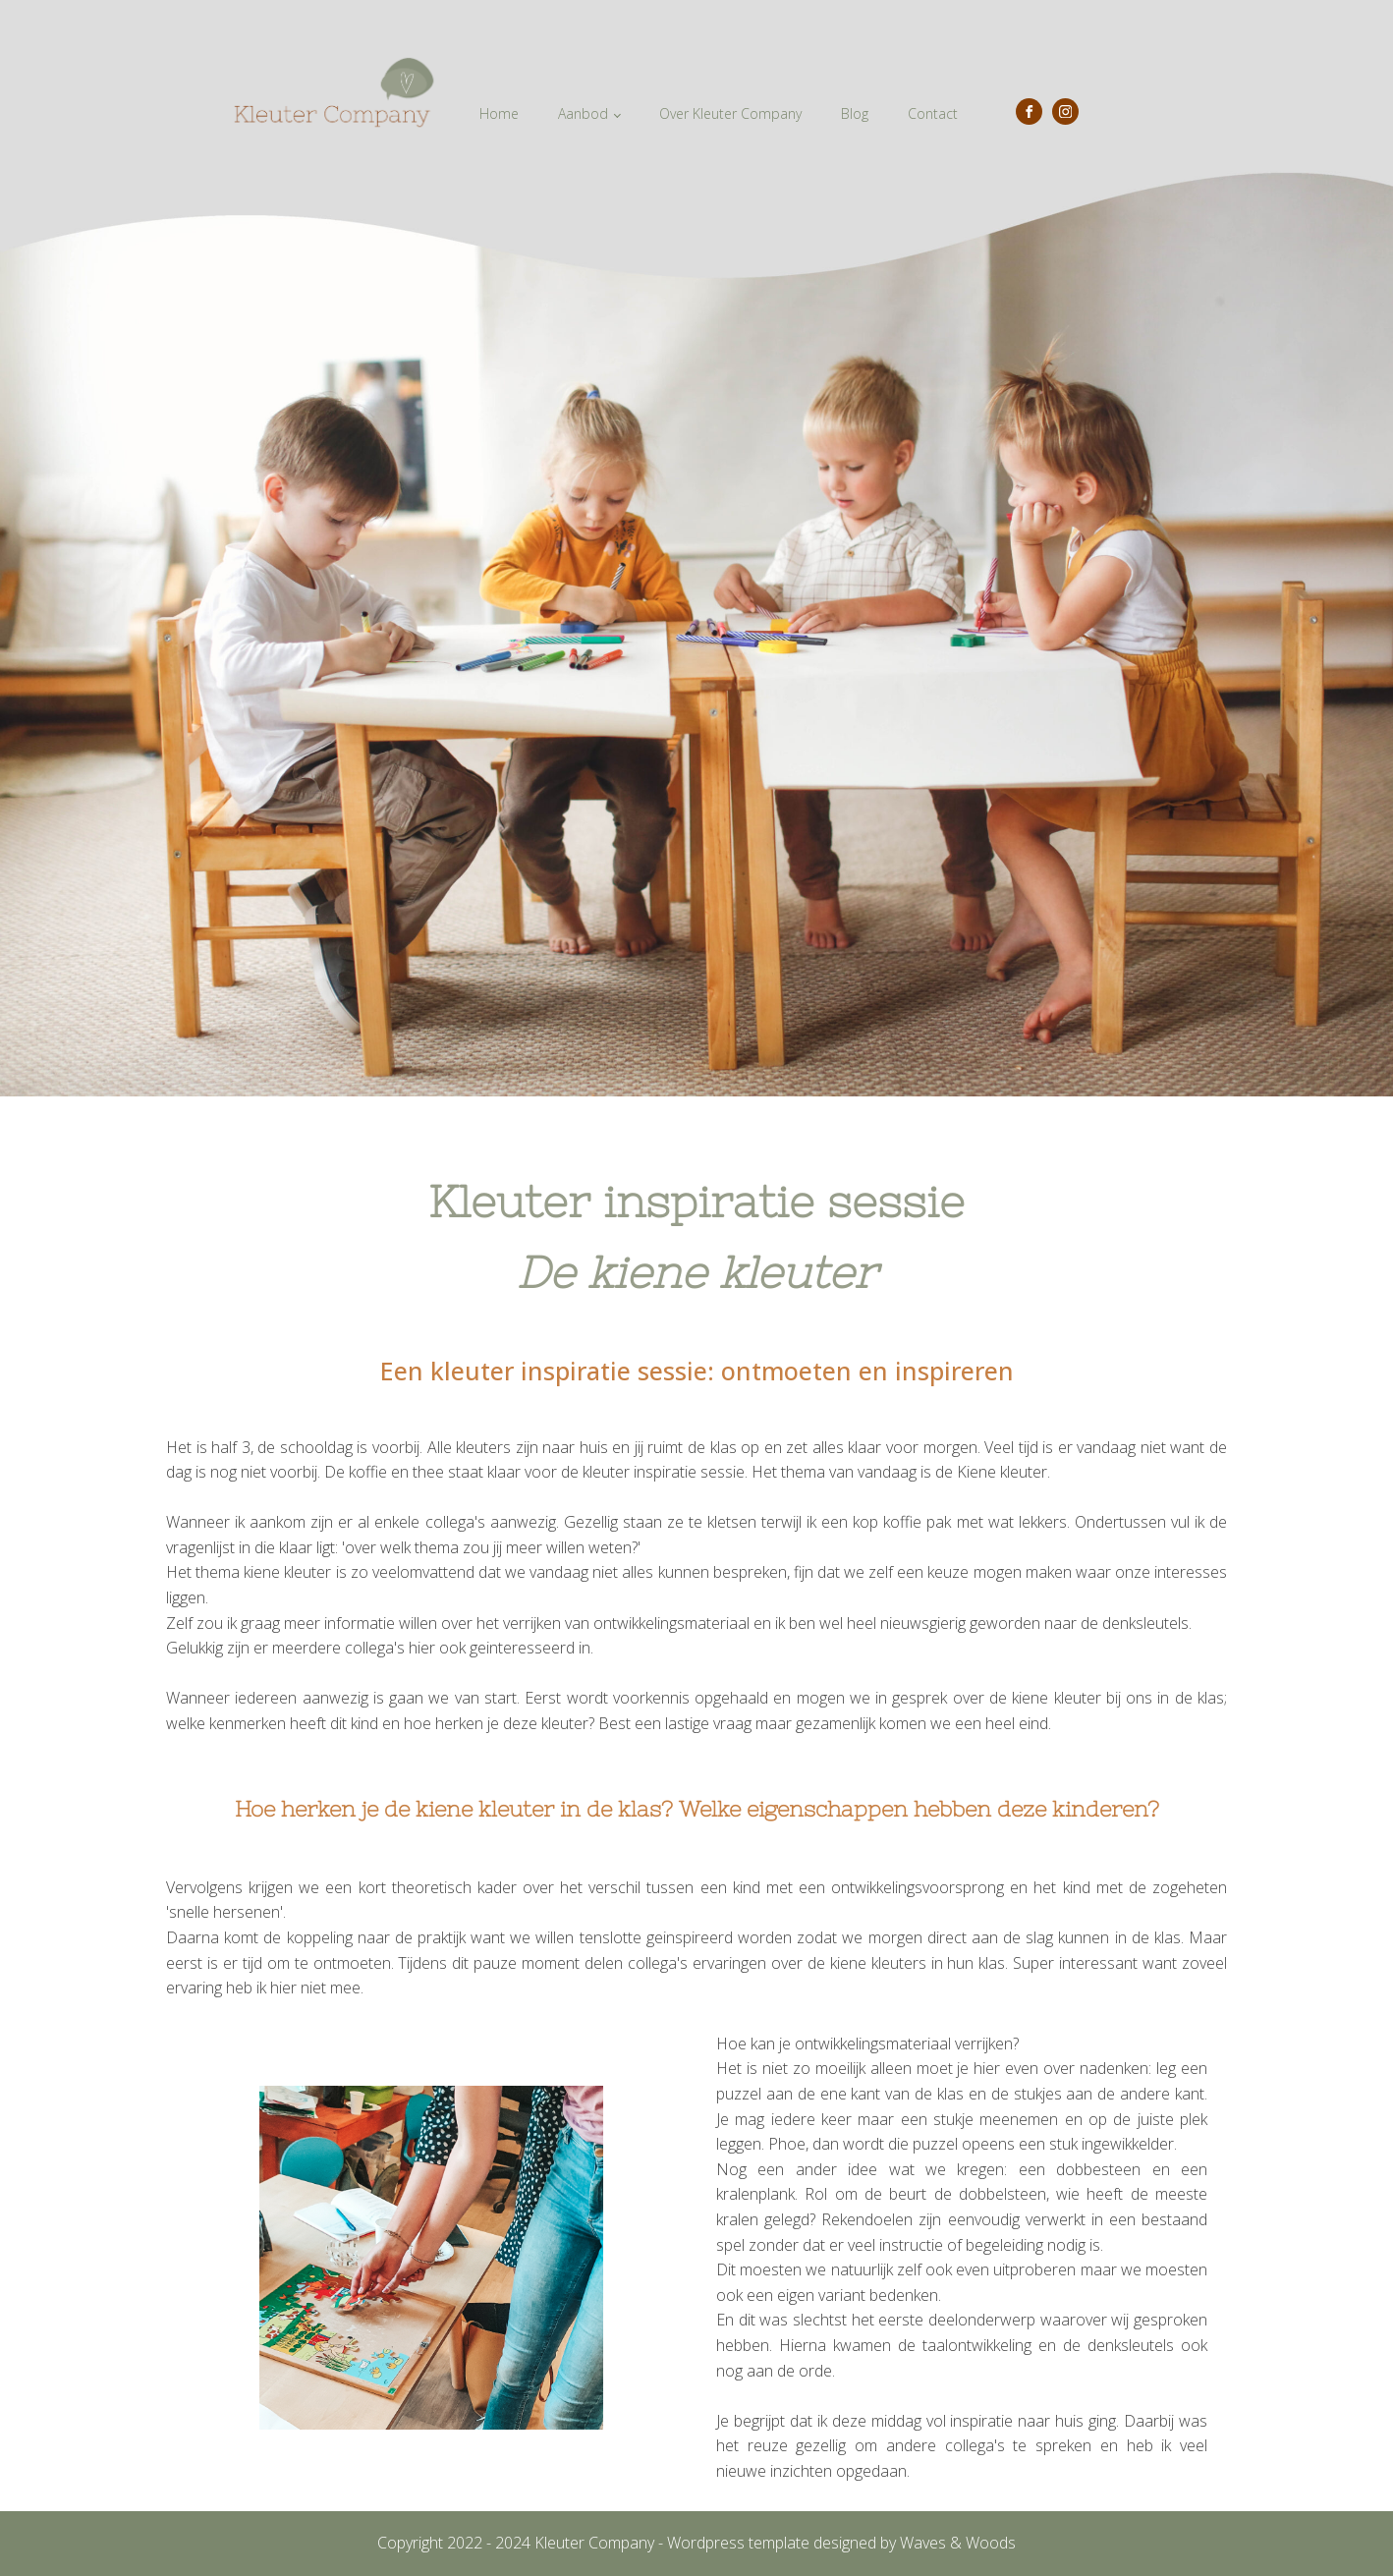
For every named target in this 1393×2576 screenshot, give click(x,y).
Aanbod (583, 113)
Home (499, 113)
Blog (854, 113)
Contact (933, 113)
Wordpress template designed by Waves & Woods (841, 2542)
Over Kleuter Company (730, 113)
